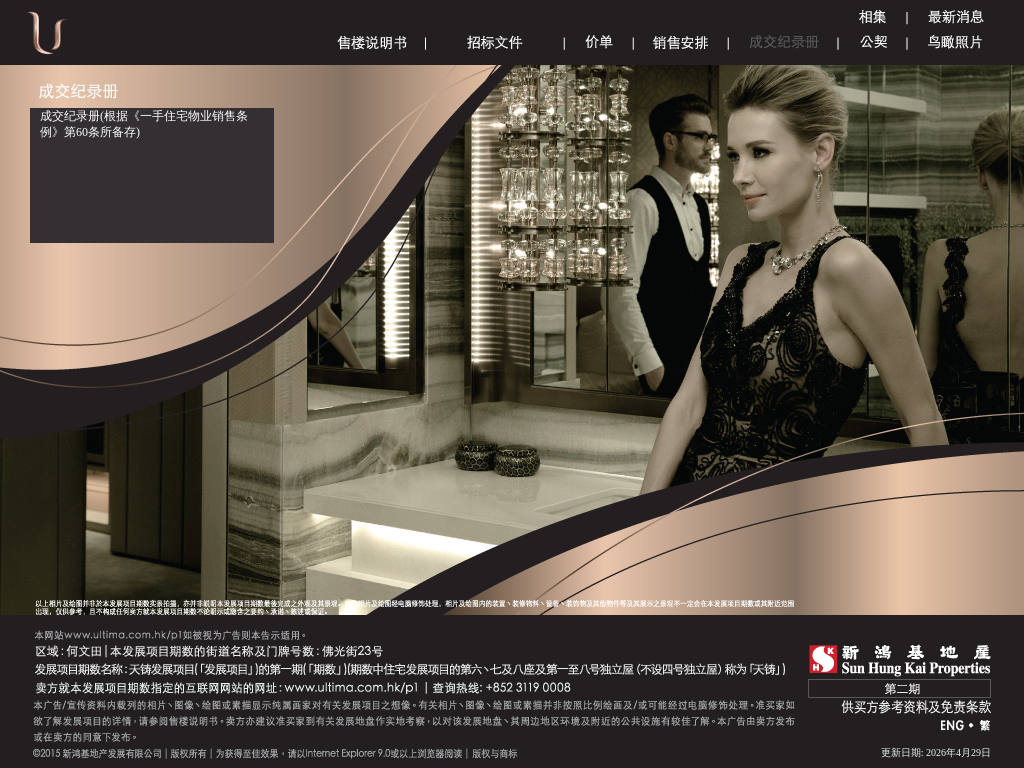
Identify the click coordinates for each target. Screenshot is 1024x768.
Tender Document (495, 42)
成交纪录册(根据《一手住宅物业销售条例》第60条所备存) (144, 124)
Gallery (873, 17)
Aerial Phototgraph (955, 42)
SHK (900, 660)
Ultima (47, 39)
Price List (599, 42)
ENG (953, 726)
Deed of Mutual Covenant (873, 42)
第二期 (899, 688)
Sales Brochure (372, 42)
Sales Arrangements (681, 42)
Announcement (956, 17)
